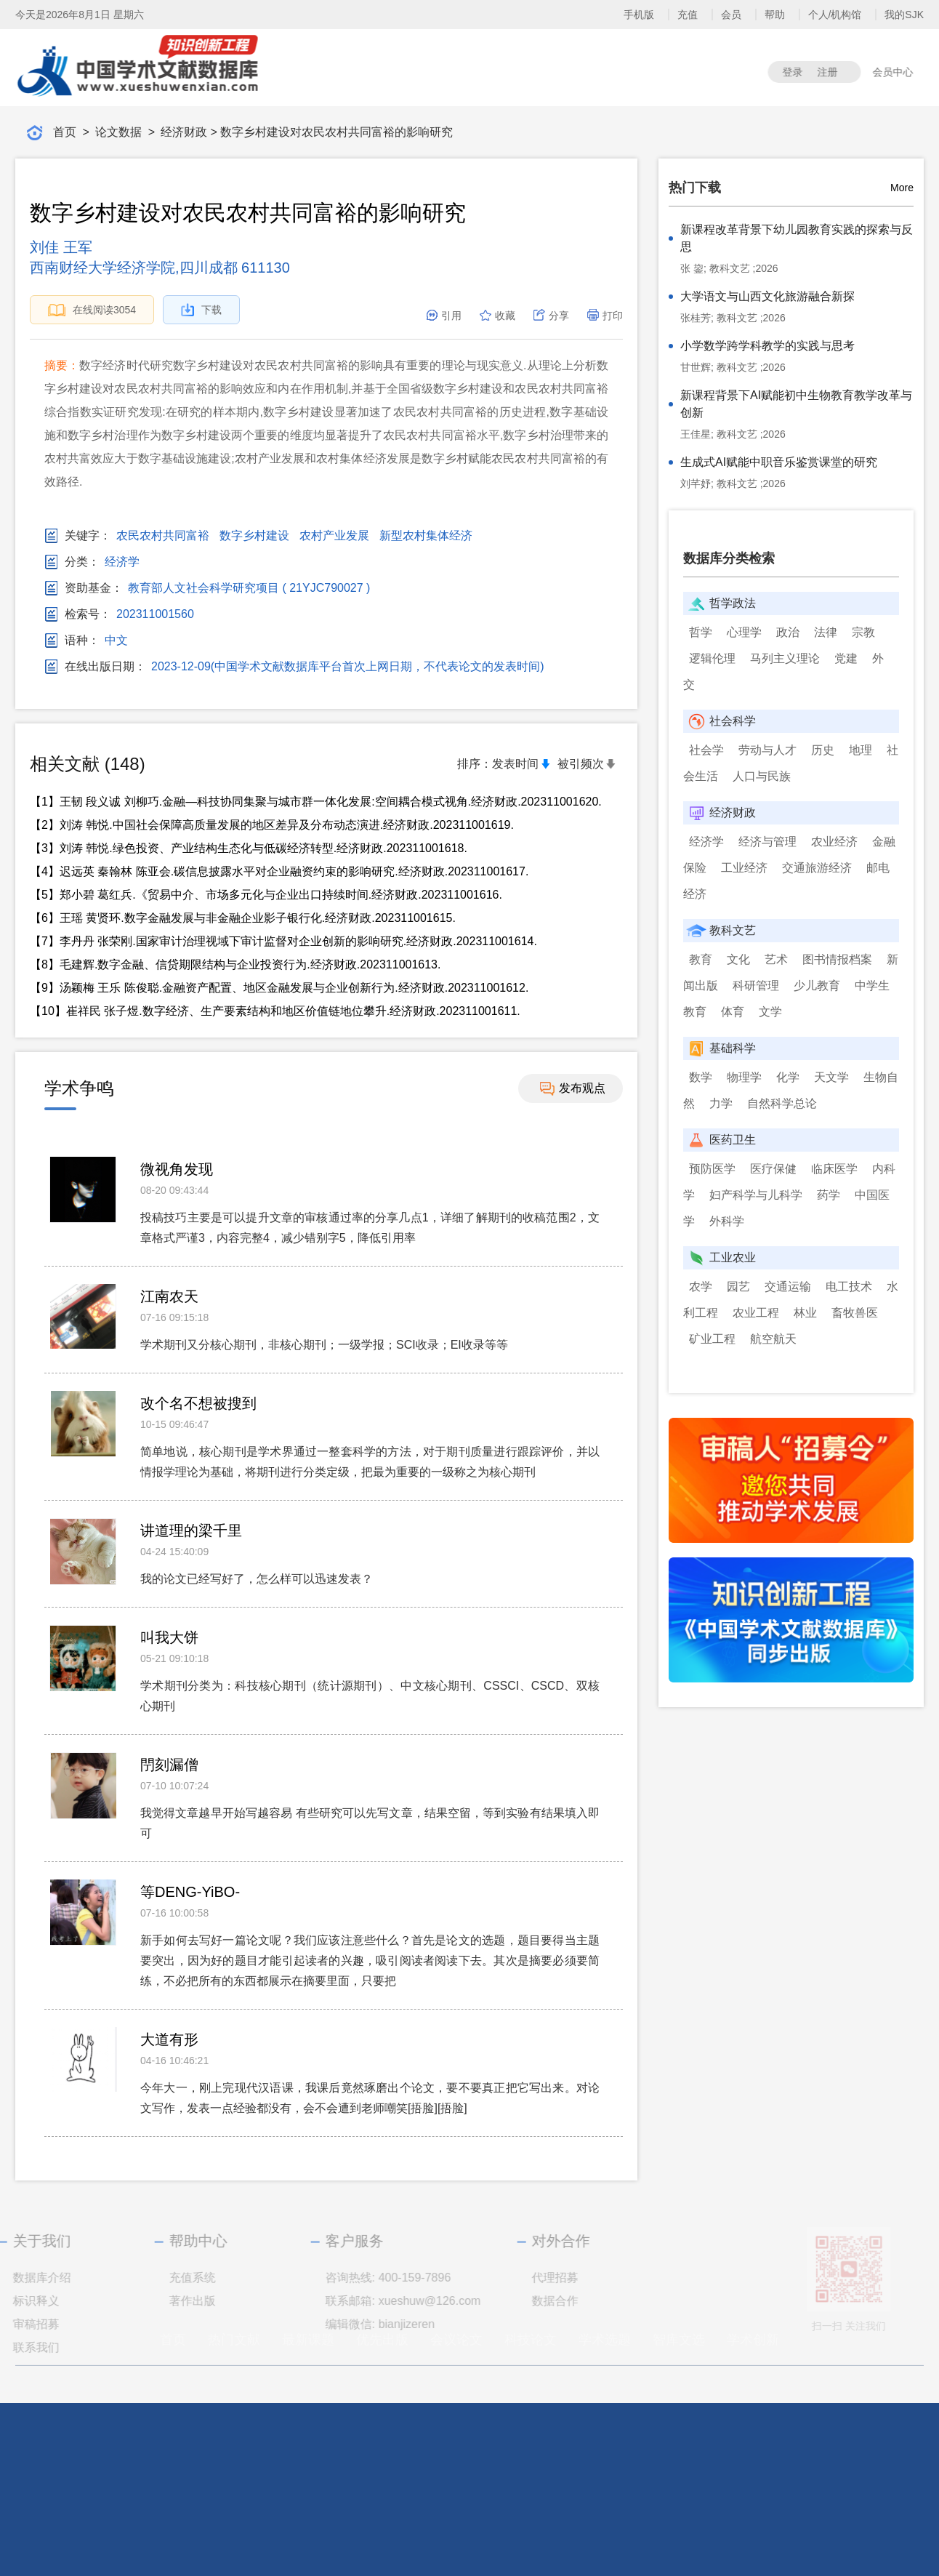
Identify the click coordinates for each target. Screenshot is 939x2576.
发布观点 (572, 1089)
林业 (805, 1313)
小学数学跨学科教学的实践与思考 (767, 346)
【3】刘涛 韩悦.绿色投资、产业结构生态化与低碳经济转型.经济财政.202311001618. (248, 848)
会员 (732, 14)
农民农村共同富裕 (162, 536)
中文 (116, 640)
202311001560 (155, 614)
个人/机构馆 (836, 14)
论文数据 (118, 132)
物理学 (744, 1077)
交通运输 (788, 1286)
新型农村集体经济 (425, 536)
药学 (828, 1195)
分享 (551, 315)
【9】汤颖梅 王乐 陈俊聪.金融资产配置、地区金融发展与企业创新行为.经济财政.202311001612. (279, 988)
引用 (443, 315)
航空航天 (773, 1339)
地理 (860, 750)
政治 (787, 632)
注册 (833, 72)
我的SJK (906, 14)
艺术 (776, 959)
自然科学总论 (782, 1103)
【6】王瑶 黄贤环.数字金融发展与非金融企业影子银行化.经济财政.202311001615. (243, 918)
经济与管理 (767, 841)
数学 (700, 1077)
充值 (689, 14)
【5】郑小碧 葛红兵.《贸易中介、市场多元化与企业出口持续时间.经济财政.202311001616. (266, 894)
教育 (700, 959)
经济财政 (184, 132)
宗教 (863, 632)
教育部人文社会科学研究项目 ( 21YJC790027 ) (249, 588)
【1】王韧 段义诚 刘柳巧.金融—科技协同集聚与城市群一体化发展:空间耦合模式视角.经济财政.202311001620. (316, 801)
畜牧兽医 (854, 1313)
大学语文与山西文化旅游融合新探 (767, 296)
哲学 (700, 632)
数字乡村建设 (254, 536)
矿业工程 (712, 1339)
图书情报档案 (837, 959)
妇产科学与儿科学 (755, 1195)
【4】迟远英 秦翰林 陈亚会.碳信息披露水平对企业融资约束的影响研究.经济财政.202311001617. (279, 871)
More (902, 187)
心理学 (744, 632)
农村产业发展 (334, 536)
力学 (721, 1103)
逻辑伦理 (712, 658)
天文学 (831, 1077)
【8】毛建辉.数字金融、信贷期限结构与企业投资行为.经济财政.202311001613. (235, 964)
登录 (798, 72)
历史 (822, 750)
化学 (787, 1077)
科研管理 (756, 985)
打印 (605, 315)
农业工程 (756, 1313)
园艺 (738, 1286)
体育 (732, 1012)
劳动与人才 (767, 750)
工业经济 (744, 868)
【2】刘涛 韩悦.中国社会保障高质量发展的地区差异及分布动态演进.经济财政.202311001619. (272, 825)
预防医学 (712, 1169)
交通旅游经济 (817, 868)
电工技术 (849, 1286)
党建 (846, 658)
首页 (64, 132)
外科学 (726, 1221)
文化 (738, 959)
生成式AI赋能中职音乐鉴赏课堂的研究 (778, 462)
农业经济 (834, 841)
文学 (770, 1012)
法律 (825, 632)
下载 (201, 309)
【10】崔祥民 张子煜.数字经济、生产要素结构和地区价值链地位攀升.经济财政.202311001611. (275, 1011)
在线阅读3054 (92, 309)
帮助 (776, 14)
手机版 (640, 14)
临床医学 (834, 1169)
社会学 (706, 750)
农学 (700, 1286)
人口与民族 (762, 776)
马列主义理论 (785, 658)
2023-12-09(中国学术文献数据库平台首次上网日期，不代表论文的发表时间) (347, 667)
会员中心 (898, 72)
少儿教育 (817, 985)
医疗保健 (773, 1169)
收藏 (497, 315)
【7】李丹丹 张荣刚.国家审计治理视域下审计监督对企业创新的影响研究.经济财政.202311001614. (283, 941)
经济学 (122, 562)
